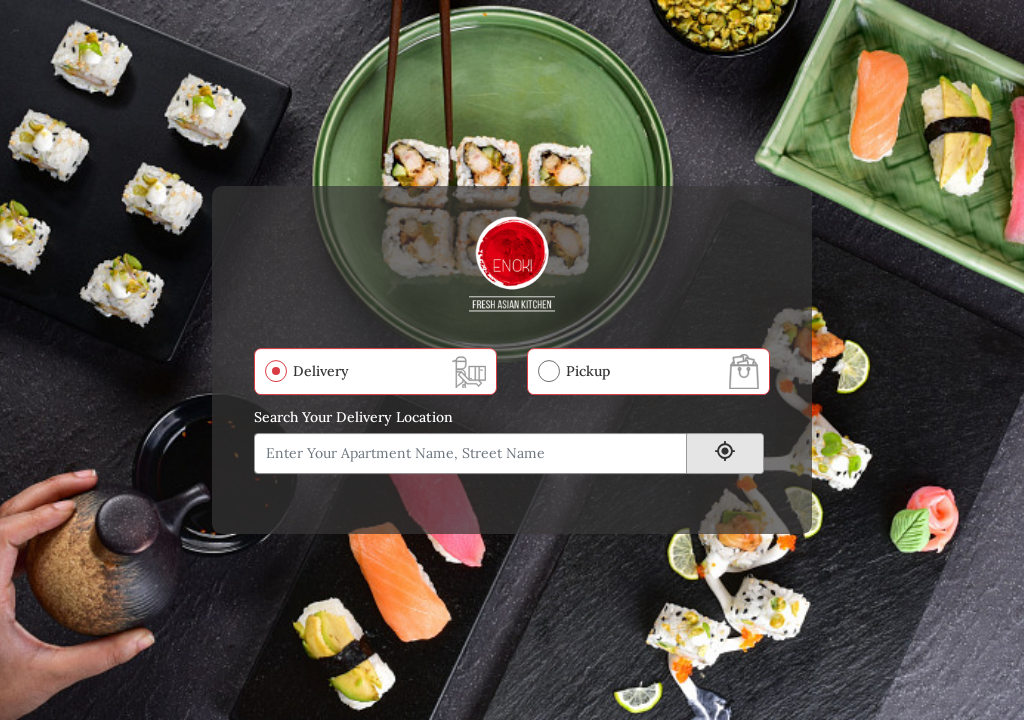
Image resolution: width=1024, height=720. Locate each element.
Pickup (588, 371)
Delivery (321, 371)
